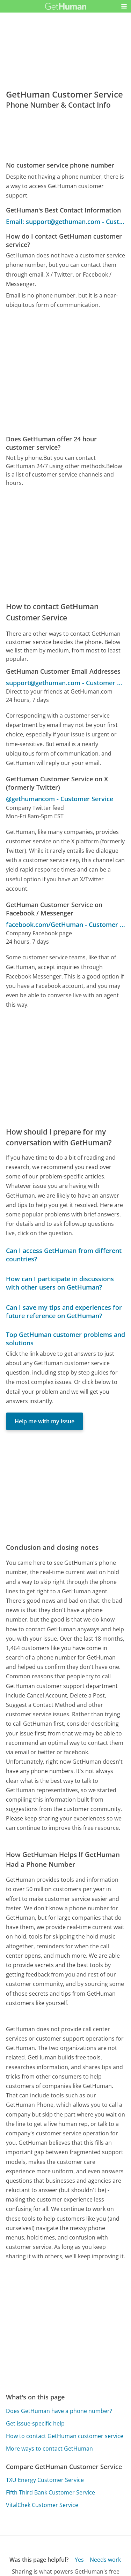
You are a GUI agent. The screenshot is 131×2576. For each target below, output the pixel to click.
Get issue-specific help (35, 2423)
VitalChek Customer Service (42, 2505)
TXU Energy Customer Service (45, 2480)
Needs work (105, 2559)
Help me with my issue (44, 1421)
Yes (79, 2559)
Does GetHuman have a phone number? (59, 2411)
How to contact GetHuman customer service (64, 2436)
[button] (124, 6)
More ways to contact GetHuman (49, 2448)
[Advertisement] (65, 372)
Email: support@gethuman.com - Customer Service (65, 221)
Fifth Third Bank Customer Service (50, 2492)
